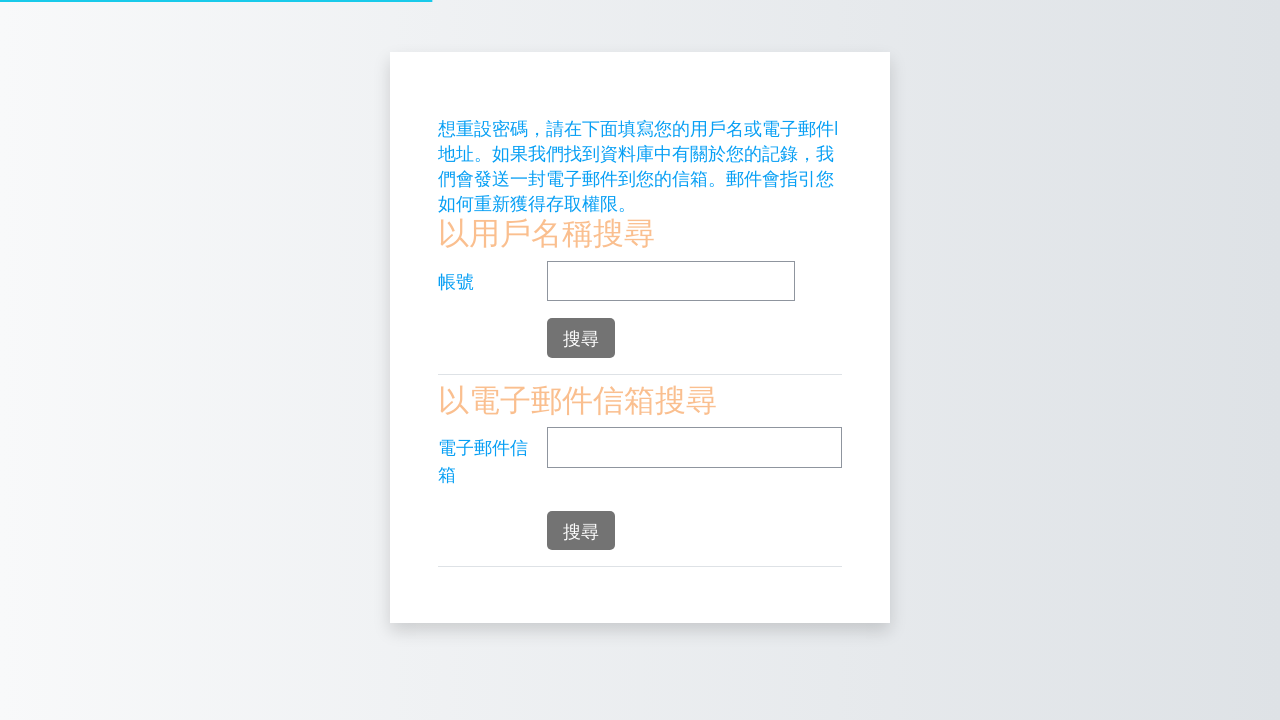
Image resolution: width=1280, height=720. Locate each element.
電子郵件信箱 (483, 460)
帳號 (456, 281)
